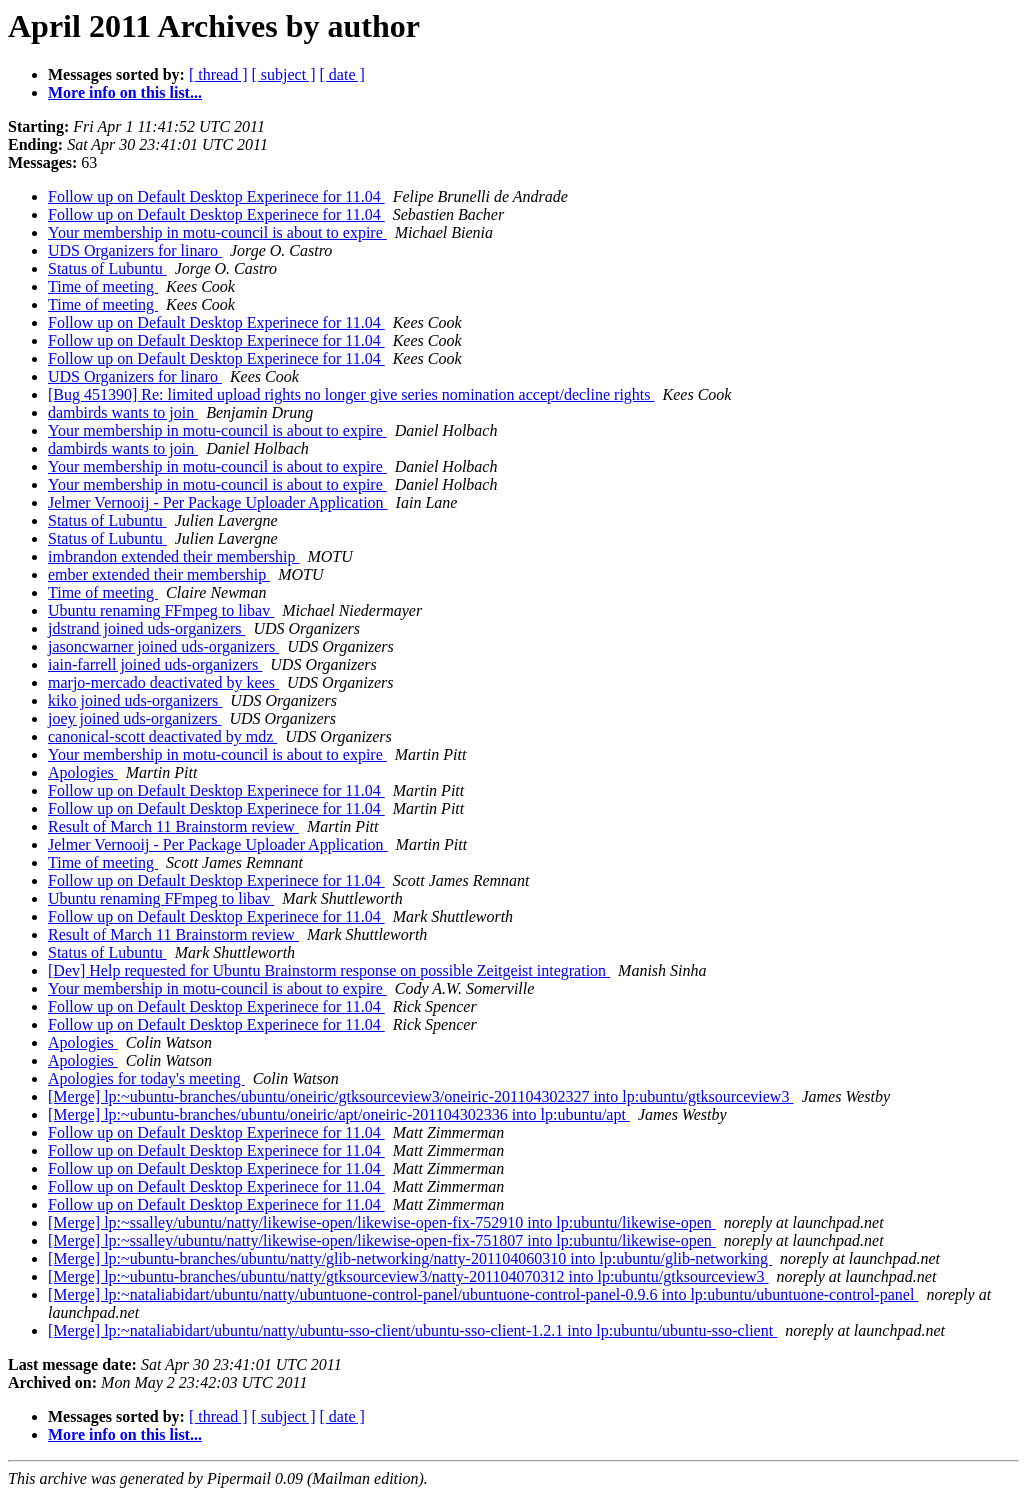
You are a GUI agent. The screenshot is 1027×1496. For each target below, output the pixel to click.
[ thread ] (218, 74)
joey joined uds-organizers (134, 718)
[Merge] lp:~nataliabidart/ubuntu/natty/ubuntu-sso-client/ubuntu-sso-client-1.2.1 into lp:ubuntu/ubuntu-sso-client (412, 1330)
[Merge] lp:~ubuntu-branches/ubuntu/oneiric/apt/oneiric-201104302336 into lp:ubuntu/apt (339, 1114)
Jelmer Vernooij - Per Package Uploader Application (218, 502)
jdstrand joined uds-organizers (146, 628)
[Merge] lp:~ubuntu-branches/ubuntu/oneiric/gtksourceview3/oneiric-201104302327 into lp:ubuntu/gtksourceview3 (420, 1096)
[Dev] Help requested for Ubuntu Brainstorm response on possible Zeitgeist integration (329, 970)
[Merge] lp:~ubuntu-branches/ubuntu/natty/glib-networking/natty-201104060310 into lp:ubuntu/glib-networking (410, 1258)
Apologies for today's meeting (146, 1078)
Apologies (83, 772)
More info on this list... (125, 92)
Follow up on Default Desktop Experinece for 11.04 (216, 196)
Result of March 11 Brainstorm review (173, 826)
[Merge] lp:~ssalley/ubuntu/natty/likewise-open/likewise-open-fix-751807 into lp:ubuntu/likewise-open (382, 1240)
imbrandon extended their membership (173, 556)
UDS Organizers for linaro (135, 250)
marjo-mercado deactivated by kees (163, 682)
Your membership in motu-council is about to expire (217, 232)
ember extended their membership (159, 574)
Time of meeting (103, 286)
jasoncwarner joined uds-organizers (163, 646)
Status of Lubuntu (107, 268)
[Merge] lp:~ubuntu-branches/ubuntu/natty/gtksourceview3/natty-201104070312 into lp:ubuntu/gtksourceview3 (408, 1276)
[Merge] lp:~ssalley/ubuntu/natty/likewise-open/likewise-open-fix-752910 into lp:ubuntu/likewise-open (382, 1222)
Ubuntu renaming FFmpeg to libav (161, 610)
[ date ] (342, 74)
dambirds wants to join (123, 412)
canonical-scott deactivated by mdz (162, 736)
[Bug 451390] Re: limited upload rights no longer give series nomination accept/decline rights (351, 394)
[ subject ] (284, 74)
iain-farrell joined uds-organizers (155, 664)
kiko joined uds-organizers (135, 700)
